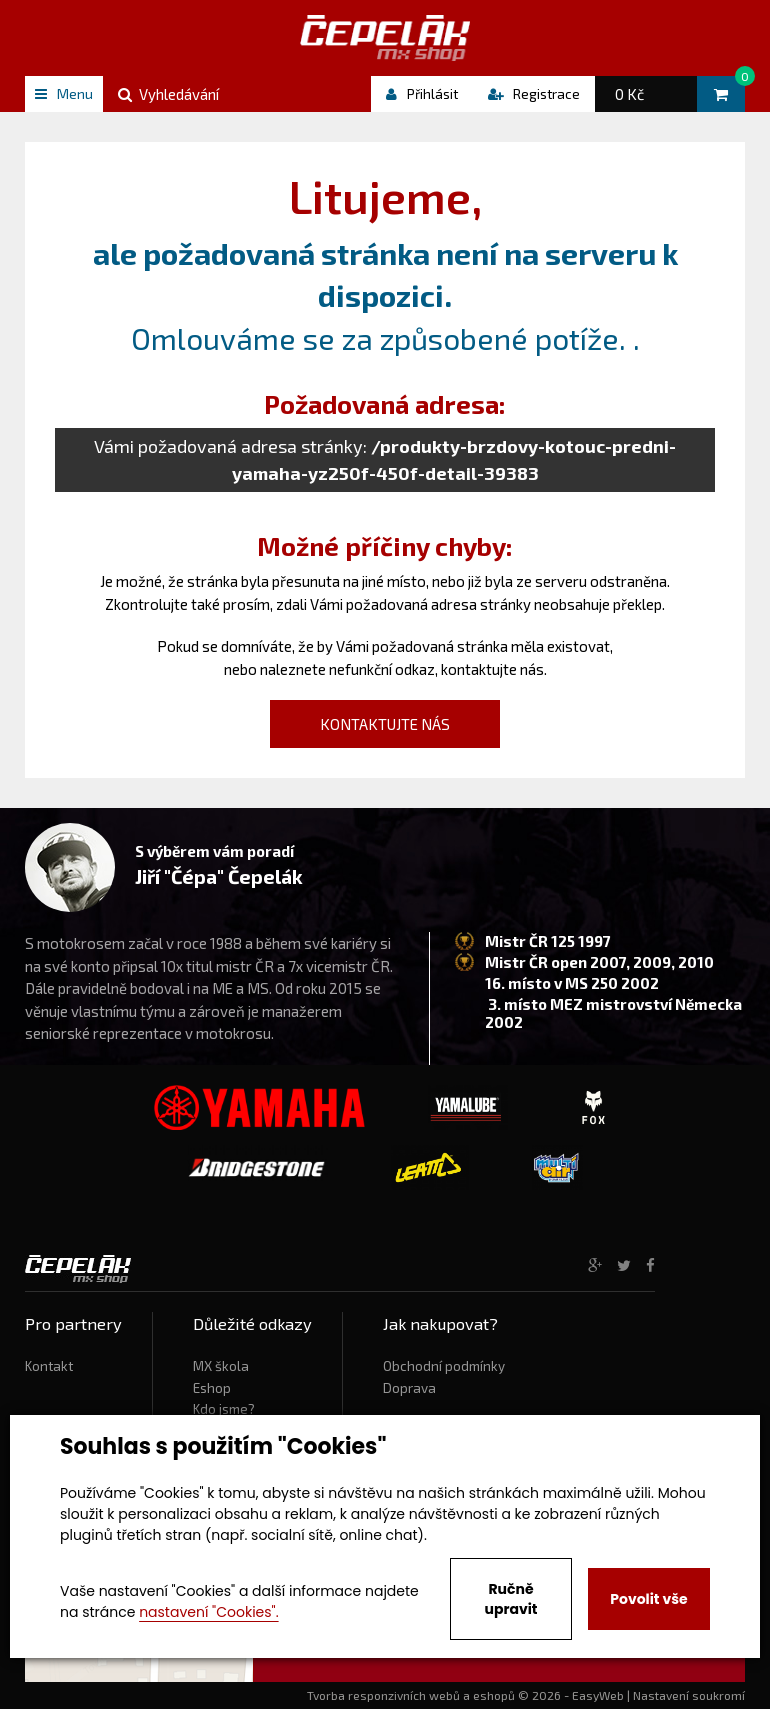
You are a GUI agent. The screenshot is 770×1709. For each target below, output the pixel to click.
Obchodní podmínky (444, 1366)
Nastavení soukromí (689, 1695)
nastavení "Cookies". (208, 1612)
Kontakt (49, 1366)
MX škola (221, 1366)
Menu (64, 93)
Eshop (212, 1388)
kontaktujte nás (492, 669)
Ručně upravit (510, 1599)
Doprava (409, 1388)
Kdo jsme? (224, 1409)
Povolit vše (648, 1599)
